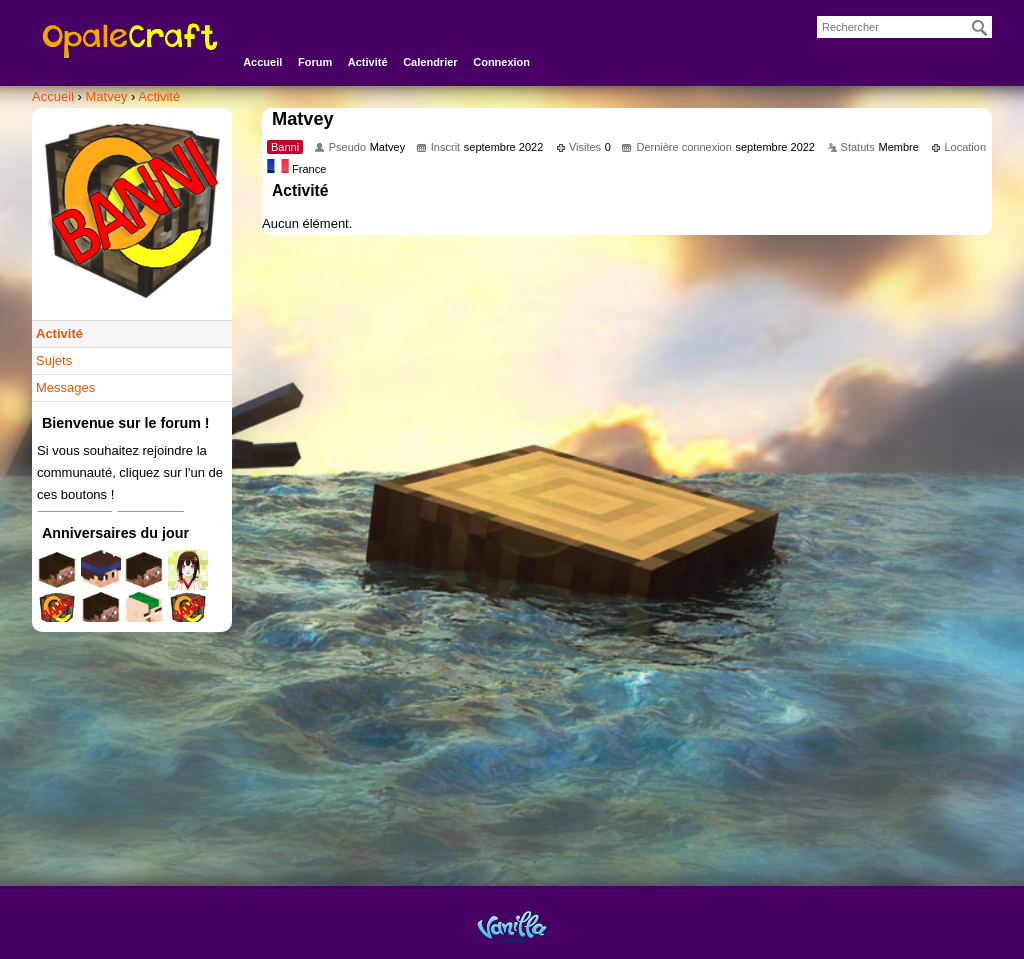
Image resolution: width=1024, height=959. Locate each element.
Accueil (262, 62)
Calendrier (430, 62)
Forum (315, 62)
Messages (65, 387)
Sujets (54, 360)
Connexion (501, 62)
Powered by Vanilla (512, 926)
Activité (368, 62)
